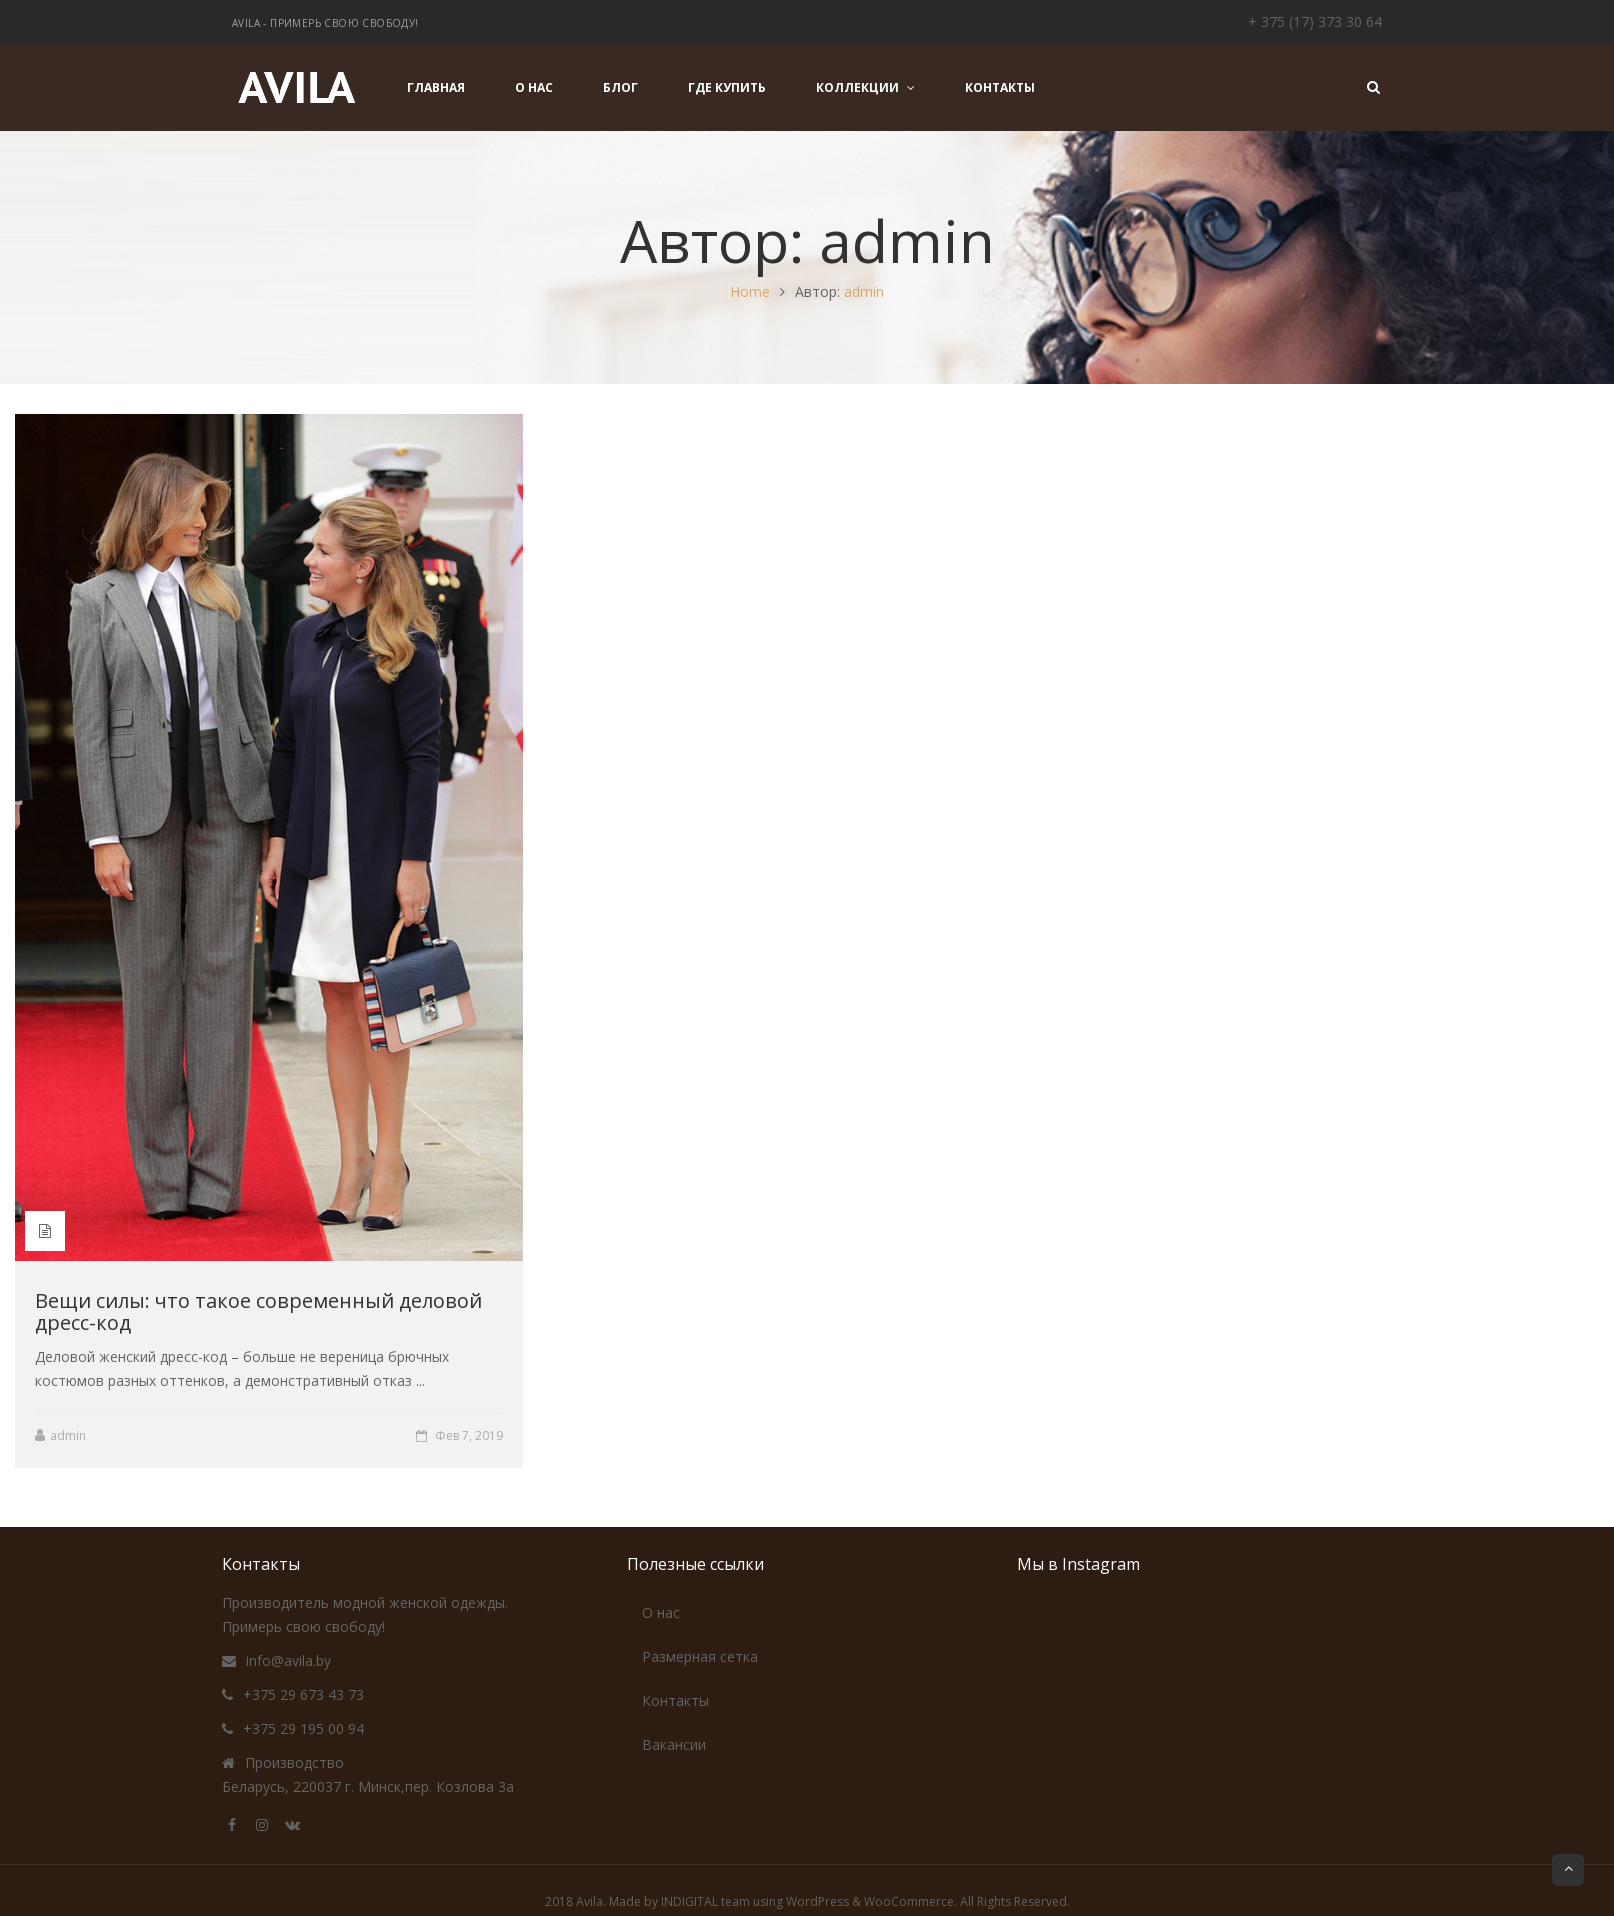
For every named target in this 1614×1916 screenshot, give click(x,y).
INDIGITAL (689, 1901)
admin (864, 291)
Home (750, 291)
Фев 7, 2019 (469, 1435)
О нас (661, 1612)
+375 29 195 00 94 (303, 1728)
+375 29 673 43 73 (303, 1694)
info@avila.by (288, 1660)
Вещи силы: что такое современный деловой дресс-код (258, 1311)
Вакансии (674, 1744)
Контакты (675, 1700)
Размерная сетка (700, 1656)
